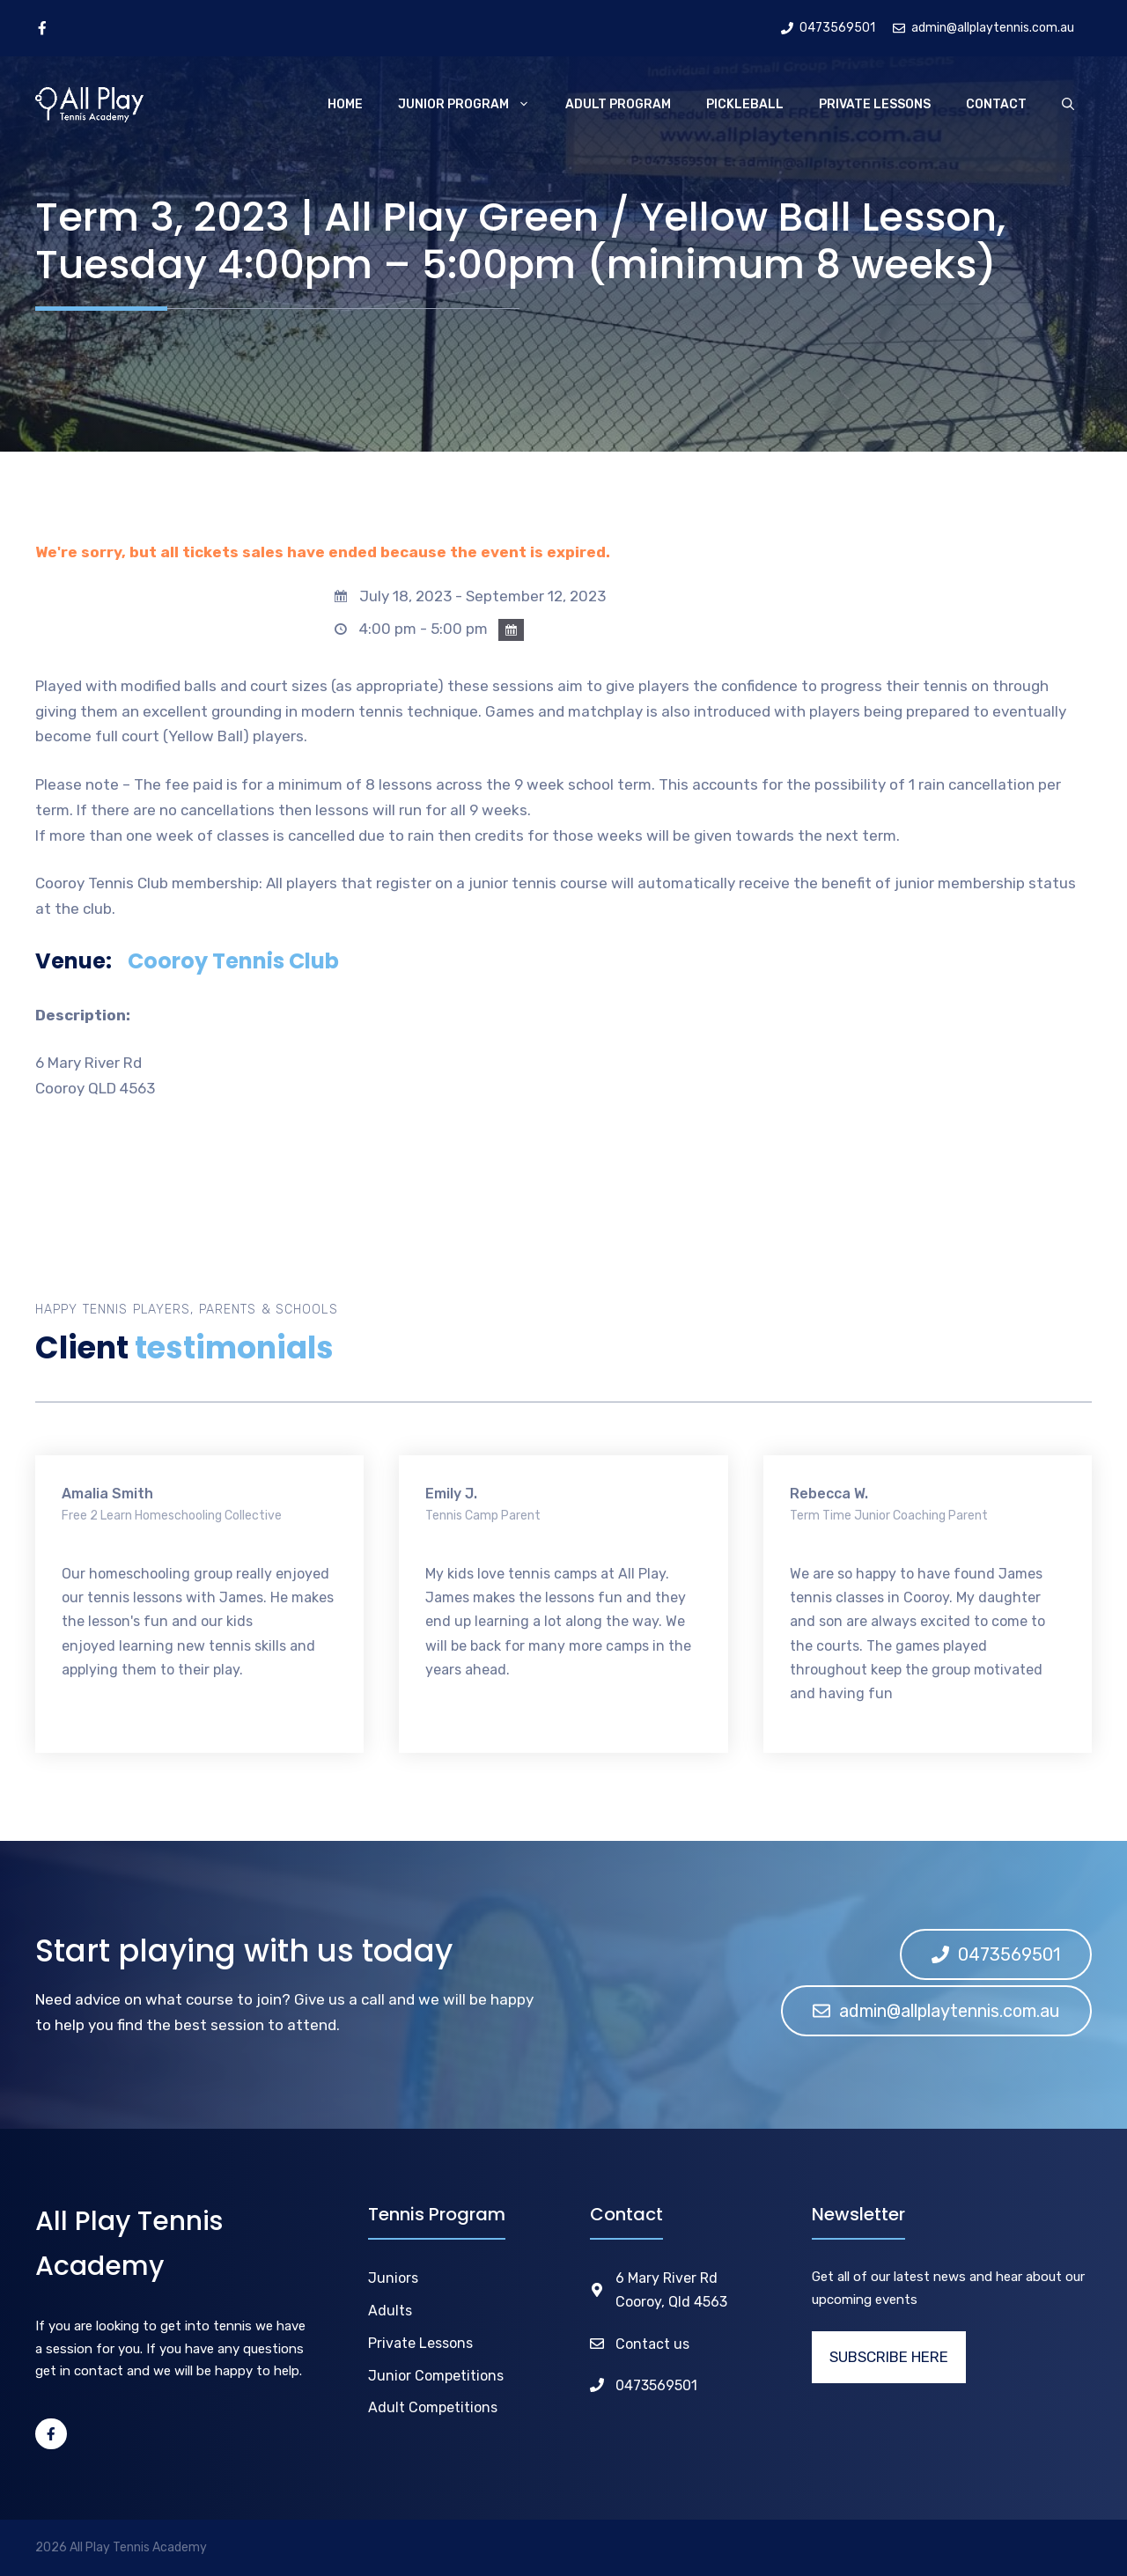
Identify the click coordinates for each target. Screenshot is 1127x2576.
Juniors (393, 2278)
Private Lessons (875, 104)
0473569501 (656, 2385)
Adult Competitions (432, 2407)
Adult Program (618, 104)
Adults (390, 2310)
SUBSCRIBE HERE (888, 2357)
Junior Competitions (436, 2375)
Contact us (652, 2344)
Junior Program (473, 104)
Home (345, 104)
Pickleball (745, 104)
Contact (996, 104)
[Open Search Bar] (1068, 104)
